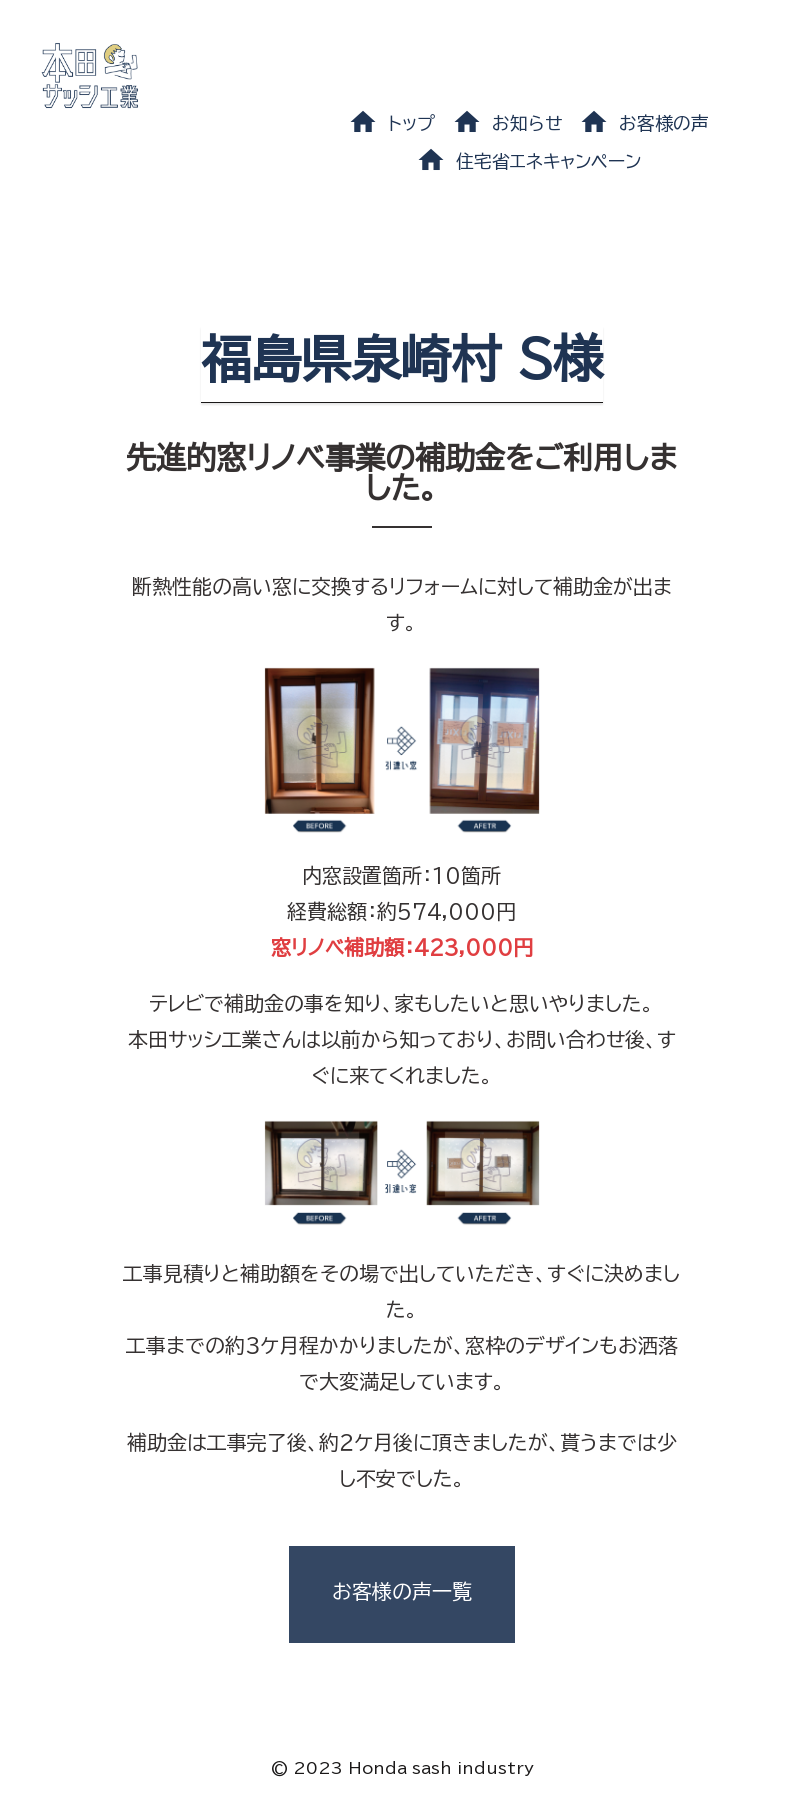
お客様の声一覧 (402, 1591)
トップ (411, 123)
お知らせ (527, 123)
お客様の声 (664, 123)
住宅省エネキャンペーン (548, 161)
